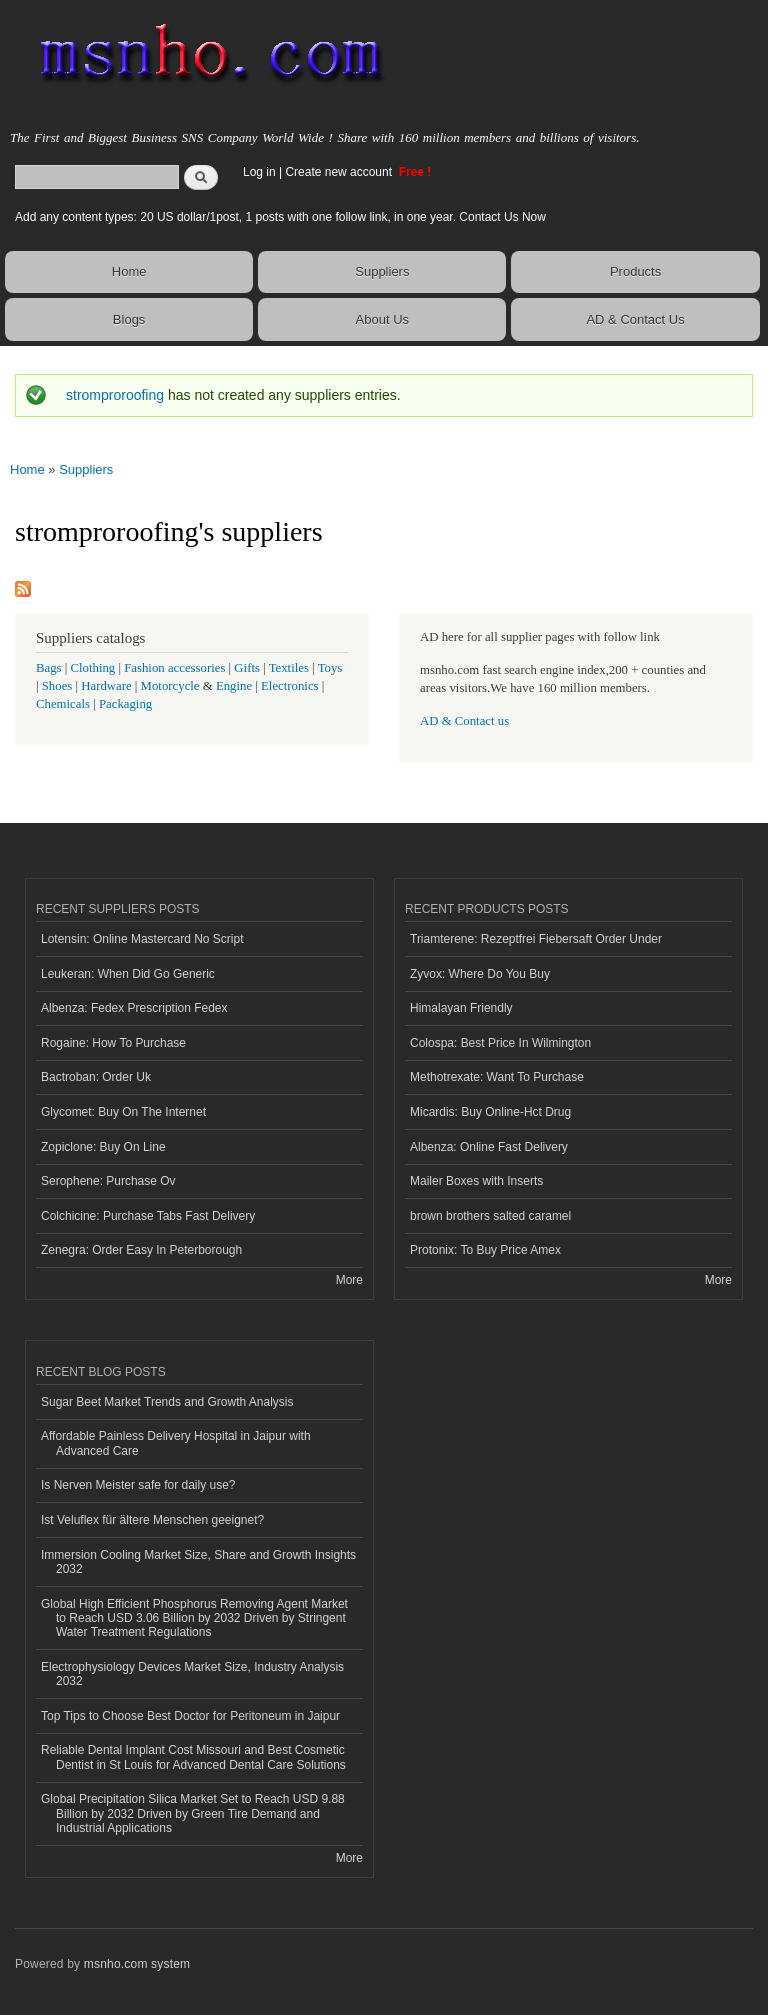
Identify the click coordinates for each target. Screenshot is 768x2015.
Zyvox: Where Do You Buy (480, 974)
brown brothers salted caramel (490, 1216)
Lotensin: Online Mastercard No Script (142, 939)
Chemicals (64, 704)
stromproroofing (115, 395)
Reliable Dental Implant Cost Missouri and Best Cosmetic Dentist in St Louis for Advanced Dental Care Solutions (193, 1757)
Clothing (93, 668)
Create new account (340, 172)
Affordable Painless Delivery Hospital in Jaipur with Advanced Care (176, 1443)
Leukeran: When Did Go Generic (128, 974)
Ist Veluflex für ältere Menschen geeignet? (152, 1520)
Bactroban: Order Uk (96, 1077)
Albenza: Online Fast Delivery (489, 1147)
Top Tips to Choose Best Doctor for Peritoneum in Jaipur (190, 1716)
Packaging (125, 704)
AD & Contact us (464, 721)
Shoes (57, 686)
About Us (382, 319)
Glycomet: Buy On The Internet (123, 1112)
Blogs (129, 319)
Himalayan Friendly (461, 1008)
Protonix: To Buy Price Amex (485, 1250)
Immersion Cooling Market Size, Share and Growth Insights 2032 (198, 1562)
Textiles (289, 668)
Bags (49, 668)
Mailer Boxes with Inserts (476, 1181)
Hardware (106, 686)
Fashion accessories (174, 668)
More (349, 1280)
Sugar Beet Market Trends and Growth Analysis (167, 1402)
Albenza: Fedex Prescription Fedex (134, 1008)
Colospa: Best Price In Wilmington (500, 1043)
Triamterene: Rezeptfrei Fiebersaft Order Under (536, 939)
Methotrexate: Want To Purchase (497, 1077)
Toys (330, 668)
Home (129, 271)
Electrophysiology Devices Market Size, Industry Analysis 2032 (192, 1674)
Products (635, 271)
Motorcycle (170, 686)
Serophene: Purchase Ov (108, 1181)
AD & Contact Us (635, 319)
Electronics (290, 686)
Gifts (247, 668)
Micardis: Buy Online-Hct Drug (490, 1112)
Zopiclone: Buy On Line (103, 1147)
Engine (234, 686)
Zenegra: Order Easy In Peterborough (141, 1250)
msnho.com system (137, 1964)
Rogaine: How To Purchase (113, 1043)
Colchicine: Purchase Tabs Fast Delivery (148, 1216)
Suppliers (382, 271)
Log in (259, 172)
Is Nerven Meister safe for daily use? (138, 1485)
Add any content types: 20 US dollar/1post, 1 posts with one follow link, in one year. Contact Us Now (280, 217)
